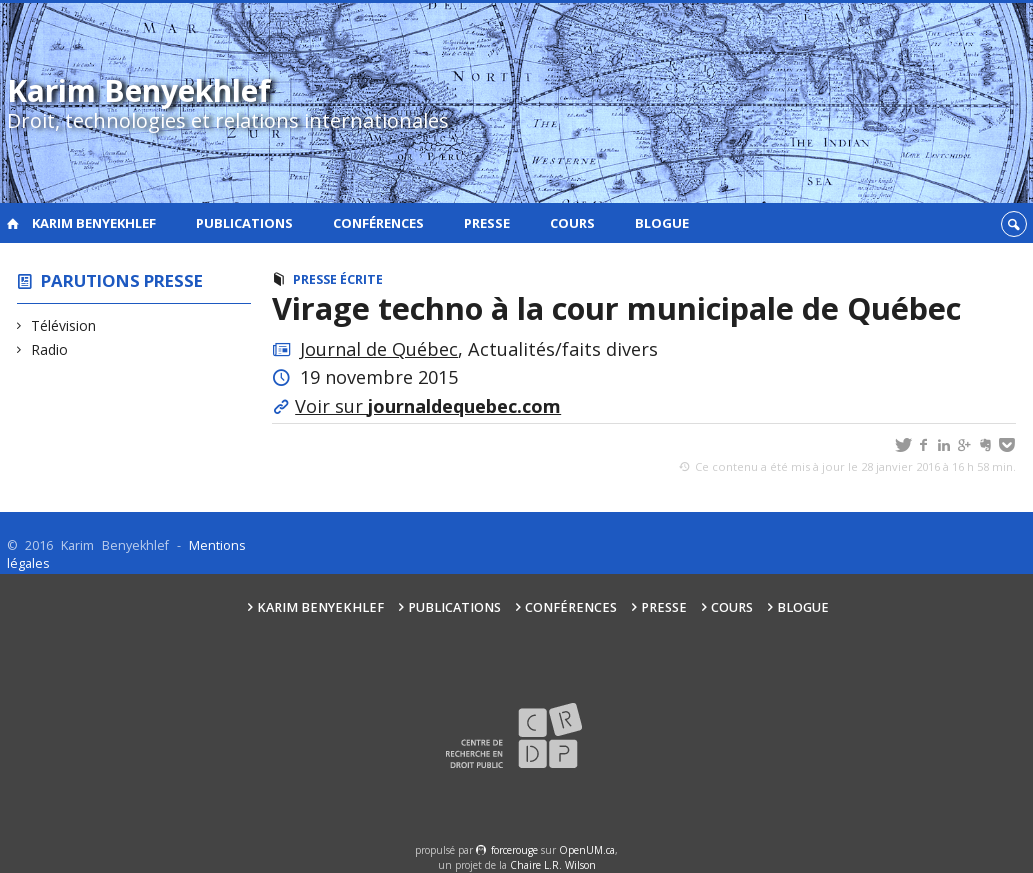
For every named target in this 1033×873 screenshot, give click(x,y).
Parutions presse (122, 280)
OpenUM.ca (587, 850)
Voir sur (428, 406)
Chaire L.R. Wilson (553, 865)
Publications (244, 223)
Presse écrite (338, 279)
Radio (50, 349)
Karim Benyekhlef (94, 223)
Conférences (378, 223)
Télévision (64, 325)
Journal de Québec (379, 349)
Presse (487, 223)
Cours (572, 223)
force (514, 850)
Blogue (662, 223)
